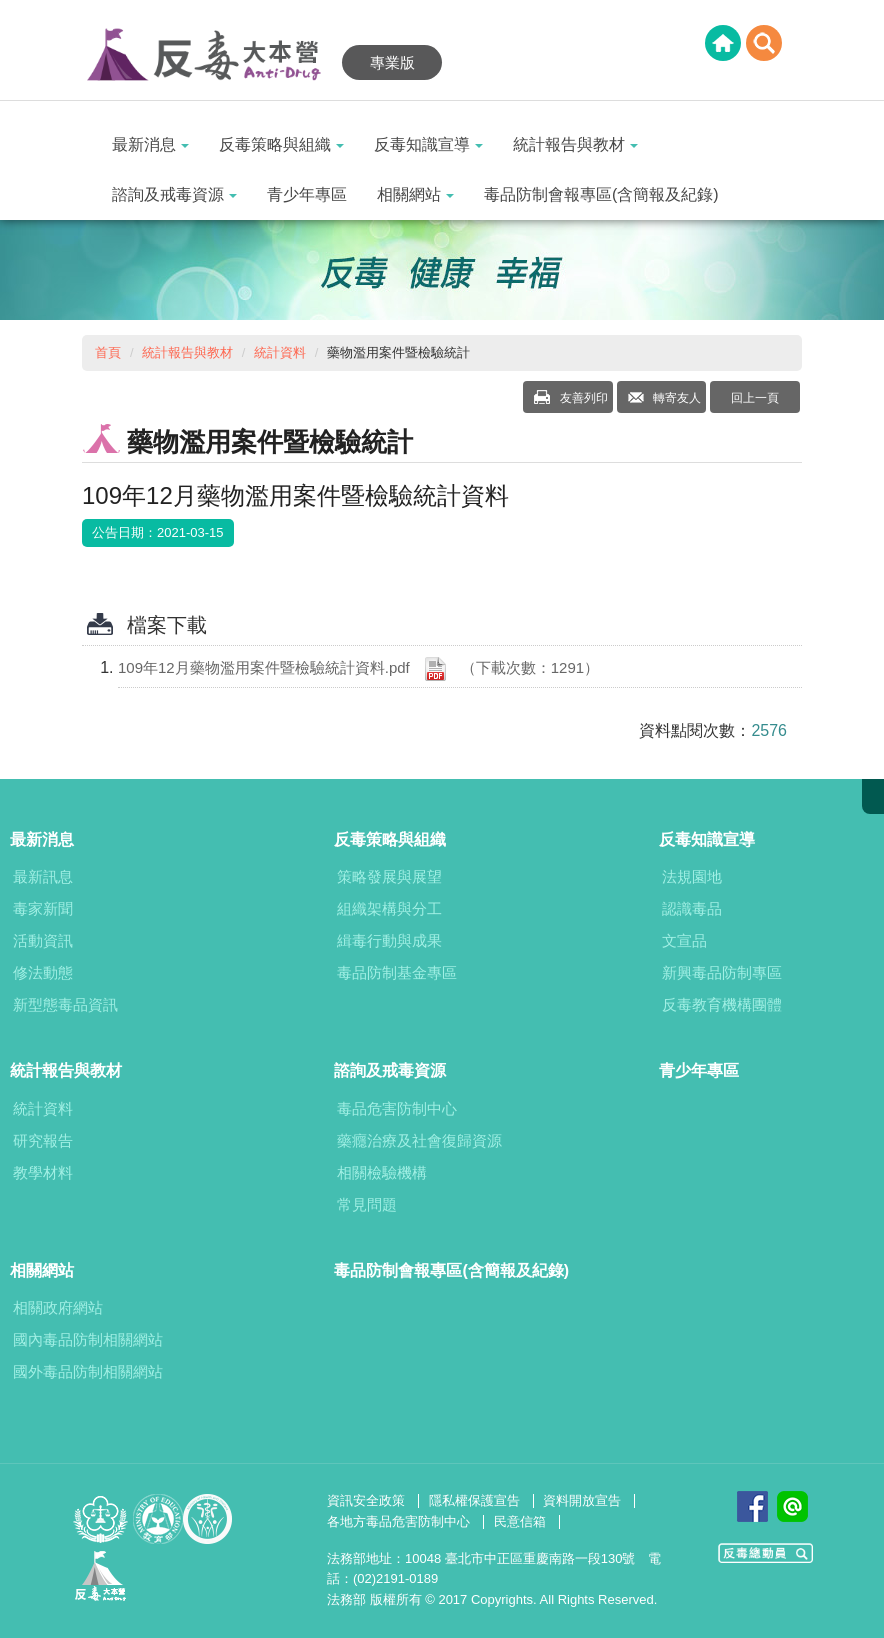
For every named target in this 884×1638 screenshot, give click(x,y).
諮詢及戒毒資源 (174, 194)
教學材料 (43, 1172)
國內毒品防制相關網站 (88, 1339)
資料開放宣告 (582, 1500)
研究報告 (43, 1140)
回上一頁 (755, 398)
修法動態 (43, 972)
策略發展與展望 (389, 876)
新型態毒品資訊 (65, 1004)
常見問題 (367, 1204)
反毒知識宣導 (428, 144)
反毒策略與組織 (281, 144)
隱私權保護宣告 (474, 1500)
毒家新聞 (43, 908)
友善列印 (581, 398)
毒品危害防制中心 (397, 1108)
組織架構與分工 (389, 908)
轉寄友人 (675, 398)
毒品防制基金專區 (397, 972)
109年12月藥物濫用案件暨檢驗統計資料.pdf (358, 669)
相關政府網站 (58, 1307)
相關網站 (415, 194)
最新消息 (150, 144)
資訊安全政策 (366, 1500)
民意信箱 (520, 1521)
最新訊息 (43, 876)
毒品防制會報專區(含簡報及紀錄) (601, 194)
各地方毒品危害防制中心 (398, 1521)
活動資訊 (43, 940)
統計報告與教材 (575, 144)
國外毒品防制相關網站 (88, 1371)
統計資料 (280, 352)
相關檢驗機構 (382, 1172)
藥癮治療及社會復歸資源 (419, 1140)
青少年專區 (307, 194)
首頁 (108, 352)
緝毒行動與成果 (389, 940)
